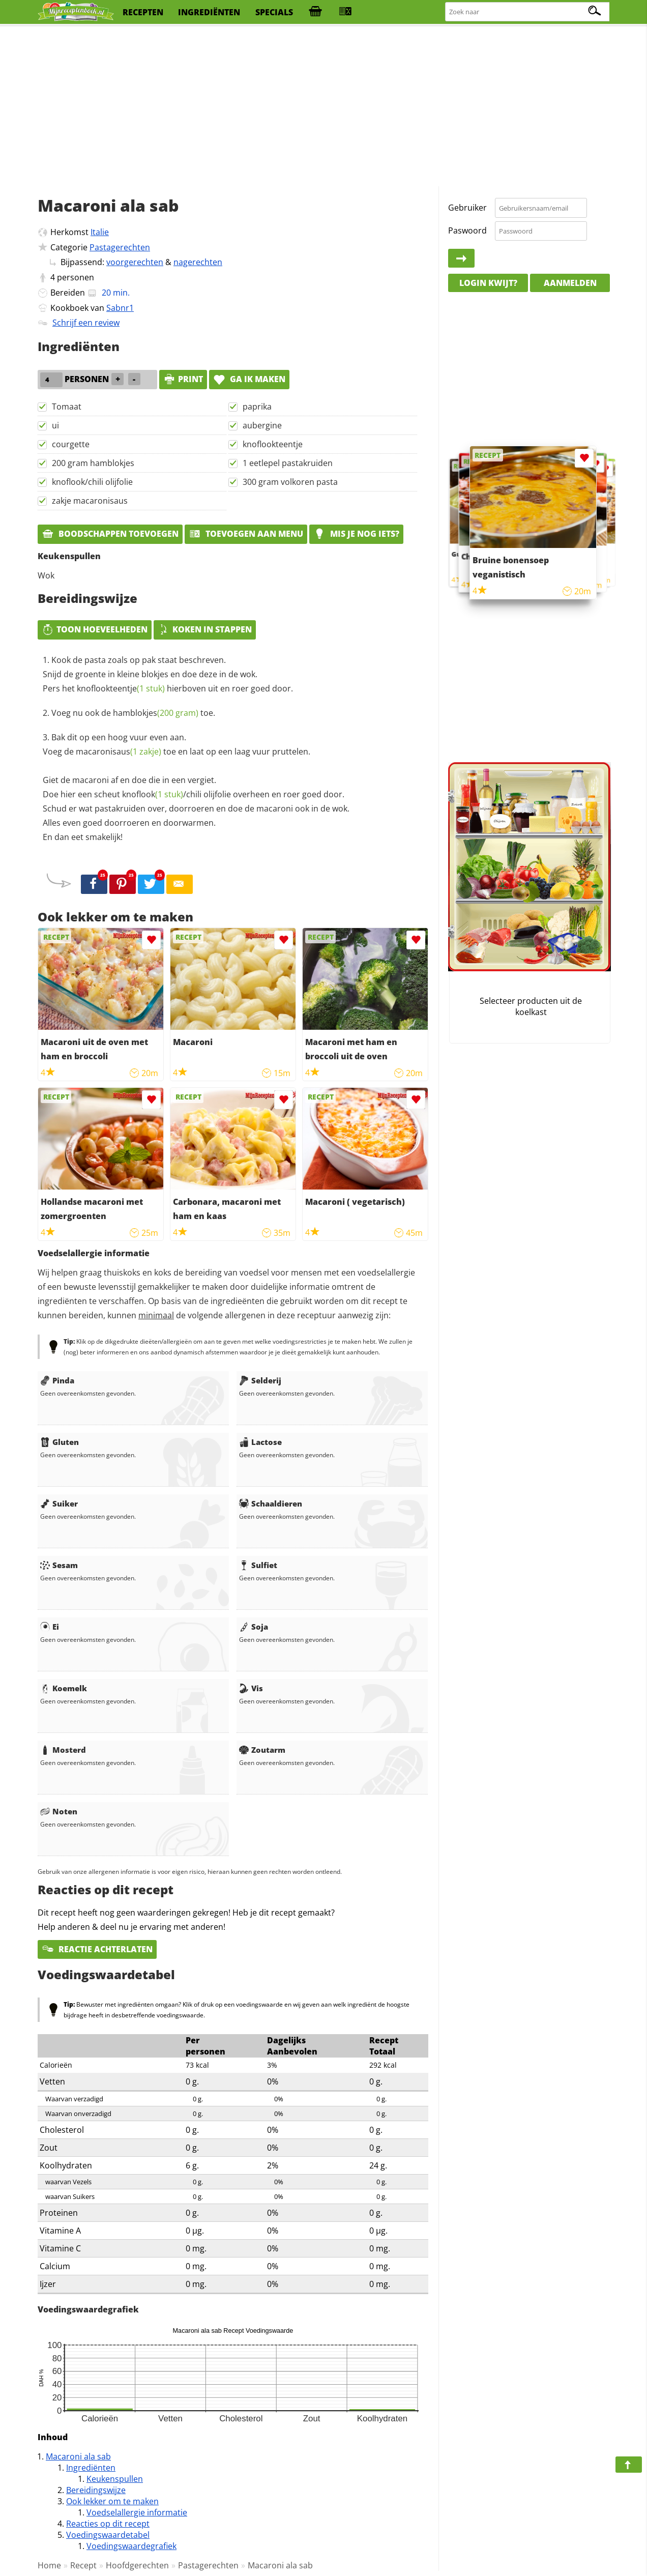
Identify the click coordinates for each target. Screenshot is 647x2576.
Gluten (59, 1442)
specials (274, 12)
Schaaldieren (270, 1503)
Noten (58, 1811)
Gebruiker (467, 207)
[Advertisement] (323, 107)
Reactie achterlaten (97, 1949)
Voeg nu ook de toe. (133, 712)
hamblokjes (155, 712)
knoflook (152, 794)
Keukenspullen (114, 2478)
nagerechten (197, 262)
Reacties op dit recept (108, 2523)
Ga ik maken (249, 379)
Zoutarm (262, 1750)
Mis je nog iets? (356, 533)
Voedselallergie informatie (136, 2512)
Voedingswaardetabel (108, 2534)
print (183, 379)
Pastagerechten (120, 247)
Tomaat (66, 406)
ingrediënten (209, 12)
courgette (71, 444)
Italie (100, 232)
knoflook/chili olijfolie (92, 481)
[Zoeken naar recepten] (528, 12)
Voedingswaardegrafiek (131, 2546)
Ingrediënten (90, 2467)
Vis (251, 1688)
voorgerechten (134, 262)
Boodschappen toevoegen (110, 533)
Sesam (59, 1565)
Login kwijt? (488, 282)
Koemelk (63, 1688)
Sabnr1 (120, 307)
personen (75, 277)
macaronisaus (118, 751)
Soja (253, 1627)
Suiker (59, 1503)
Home (49, 2565)
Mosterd (63, 1750)
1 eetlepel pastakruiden (288, 463)
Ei (49, 1627)
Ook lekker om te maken (112, 2501)
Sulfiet (258, 1565)
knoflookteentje (273, 444)
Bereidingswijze (96, 2490)
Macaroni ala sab (78, 2456)
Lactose (260, 1442)
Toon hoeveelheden (95, 629)
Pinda (57, 1380)
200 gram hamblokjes (93, 463)
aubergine (262, 425)
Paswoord (467, 230)
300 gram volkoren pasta (290, 481)
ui (55, 425)
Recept (83, 2565)
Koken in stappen (205, 629)
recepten (143, 12)
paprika (257, 406)
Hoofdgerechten (137, 2565)
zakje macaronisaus (90, 500)
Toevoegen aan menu (246, 533)
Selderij (260, 1380)
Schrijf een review (86, 322)
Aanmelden (570, 282)
